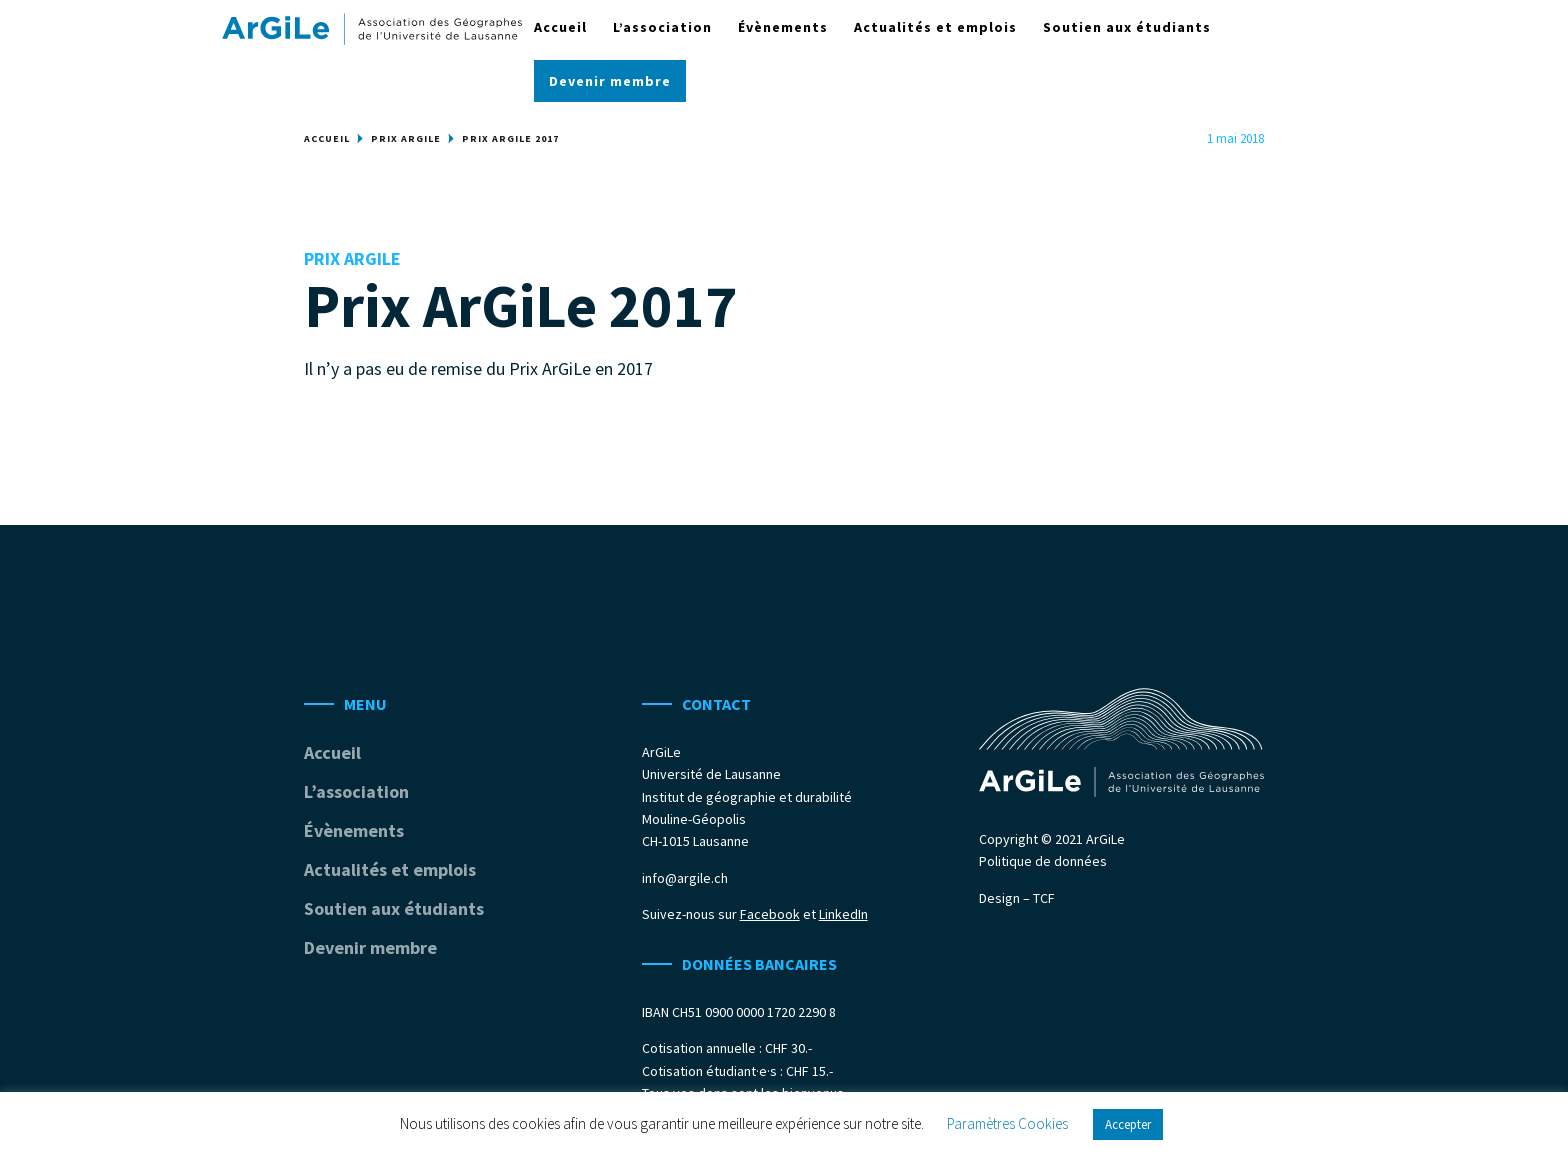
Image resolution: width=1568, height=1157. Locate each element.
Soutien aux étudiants (1127, 28)
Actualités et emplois (935, 28)
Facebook (770, 914)
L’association (662, 28)
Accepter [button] (1128, 1124)
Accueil (560, 28)
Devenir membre (610, 82)
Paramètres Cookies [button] (1007, 1123)
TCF (1044, 898)
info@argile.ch (685, 878)
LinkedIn (843, 914)
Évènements (783, 28)
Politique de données (1043, 861)
